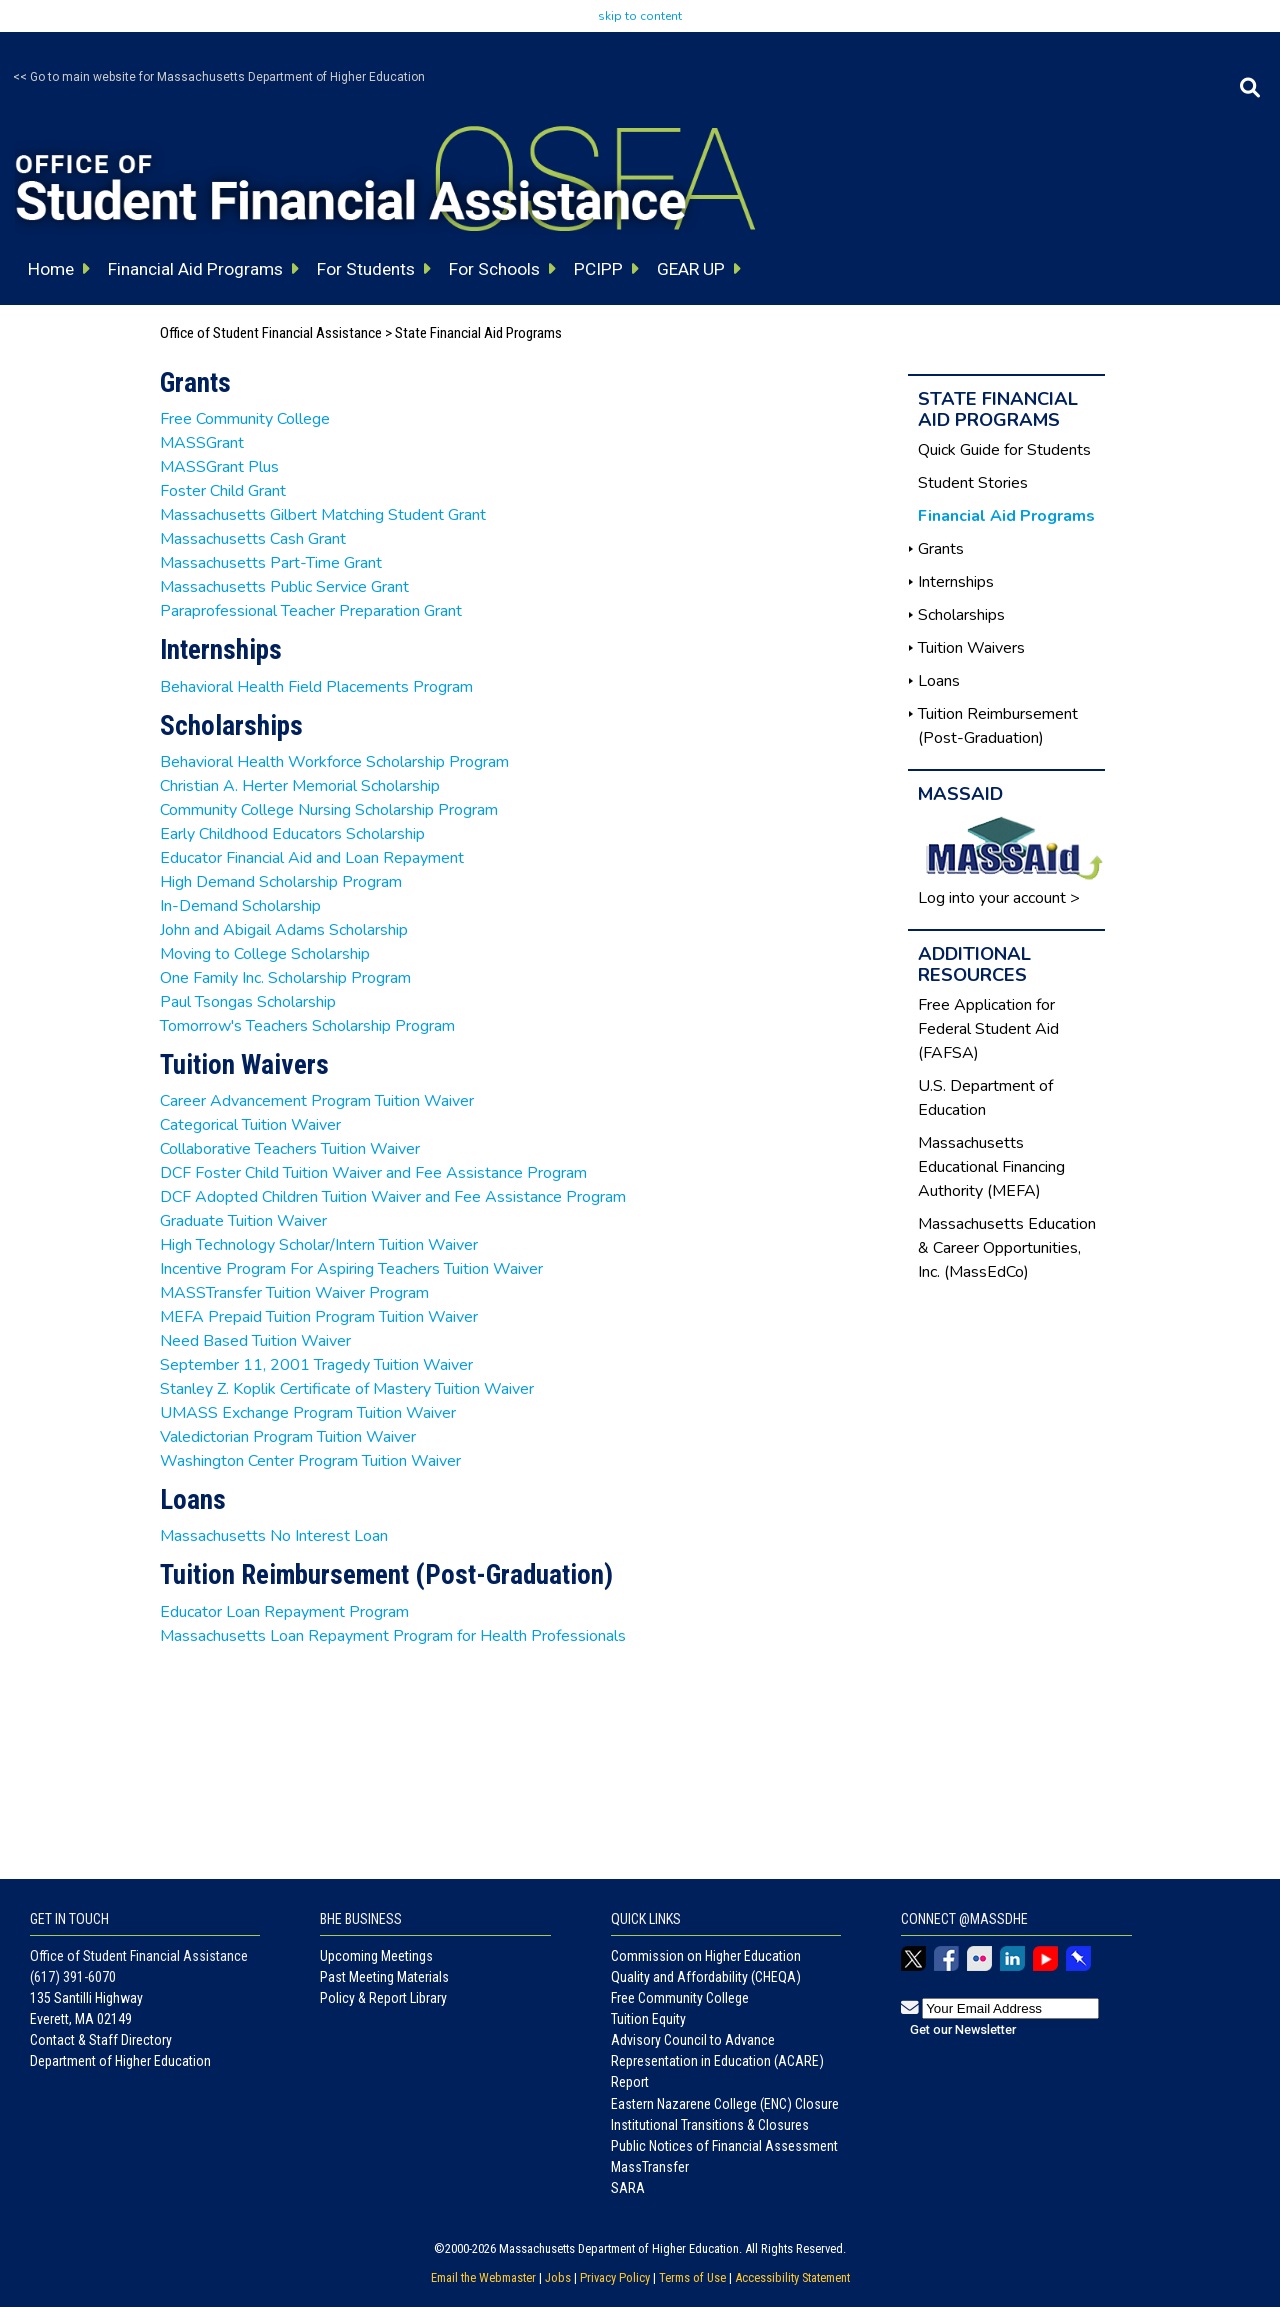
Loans (939, 681)
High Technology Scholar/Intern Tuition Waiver (319, 1245)
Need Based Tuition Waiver (255, 1341)
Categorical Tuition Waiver (250, 1125)
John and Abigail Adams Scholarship (284, 930)
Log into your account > (999, 898)
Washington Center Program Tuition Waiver (310, 1461)
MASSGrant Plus (219, 467)
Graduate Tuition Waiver (243, 1221)
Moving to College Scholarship (265, 954)
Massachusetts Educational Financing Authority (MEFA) (991, 1167)
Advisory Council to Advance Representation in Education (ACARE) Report (717, 2061)
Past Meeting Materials (384, 1977)
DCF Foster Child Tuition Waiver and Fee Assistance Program (373, 1173)
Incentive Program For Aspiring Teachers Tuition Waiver (351, 1269)
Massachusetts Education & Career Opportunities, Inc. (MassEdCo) (1007, 1248)
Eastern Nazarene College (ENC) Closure (725, 2104)
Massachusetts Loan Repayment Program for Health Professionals (393, 1636)
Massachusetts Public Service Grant (284, 587)
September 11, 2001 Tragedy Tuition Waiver (316, 1365)
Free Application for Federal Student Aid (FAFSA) (988, 1029)
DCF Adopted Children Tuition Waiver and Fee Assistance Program (393, 1197)
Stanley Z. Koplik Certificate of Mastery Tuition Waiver (347, 1389)
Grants (941, 549)
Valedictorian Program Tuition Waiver (288, 1437)
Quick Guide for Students (1004, 450)
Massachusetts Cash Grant (253, 539)
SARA (628, 2188)
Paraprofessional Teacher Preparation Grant (311, 611)
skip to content (640, 16)
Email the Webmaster (483, 2277)
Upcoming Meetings (376, 1956)
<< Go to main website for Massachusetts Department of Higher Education (219, 77)
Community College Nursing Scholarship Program (329, 810)
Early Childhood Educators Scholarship (292, 834)
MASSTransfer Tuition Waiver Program (294, 1293)
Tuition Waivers (971, 648)
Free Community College (245, 419)
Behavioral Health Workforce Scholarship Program (334, 762)
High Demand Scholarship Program (281, 882)
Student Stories (973, 483)
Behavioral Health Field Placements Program (316, 687)
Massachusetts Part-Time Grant (271, 563)
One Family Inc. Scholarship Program (285, 978)
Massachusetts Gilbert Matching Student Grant (323, 515)
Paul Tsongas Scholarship (248, 1002)
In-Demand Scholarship (240, 906)
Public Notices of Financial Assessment (724, 2146)
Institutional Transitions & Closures (710, 2125)
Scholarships (961, 615)
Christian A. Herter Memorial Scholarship (300, 786)
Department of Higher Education (120, 2061)
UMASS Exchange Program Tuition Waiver (308, 1413)
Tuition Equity (648, 2019)
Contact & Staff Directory (101, 2040)
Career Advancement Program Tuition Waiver (317, 1101)
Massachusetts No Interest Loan (274, 1536)
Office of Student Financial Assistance (271, 333)
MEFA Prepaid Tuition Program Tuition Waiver (319, 1317)
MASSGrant (202, 443)
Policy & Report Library (383, 1998)
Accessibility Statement (792, 2277)
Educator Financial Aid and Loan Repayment (312, 858)
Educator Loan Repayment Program (284, 1612)
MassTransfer (650, 2167)
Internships (956, 582)
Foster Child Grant (223, 491)
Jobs (558, 2277)
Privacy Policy (615, 2277)
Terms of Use (692, 2277)
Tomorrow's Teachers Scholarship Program (307, 1026)
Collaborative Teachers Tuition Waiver (290, 1149)
